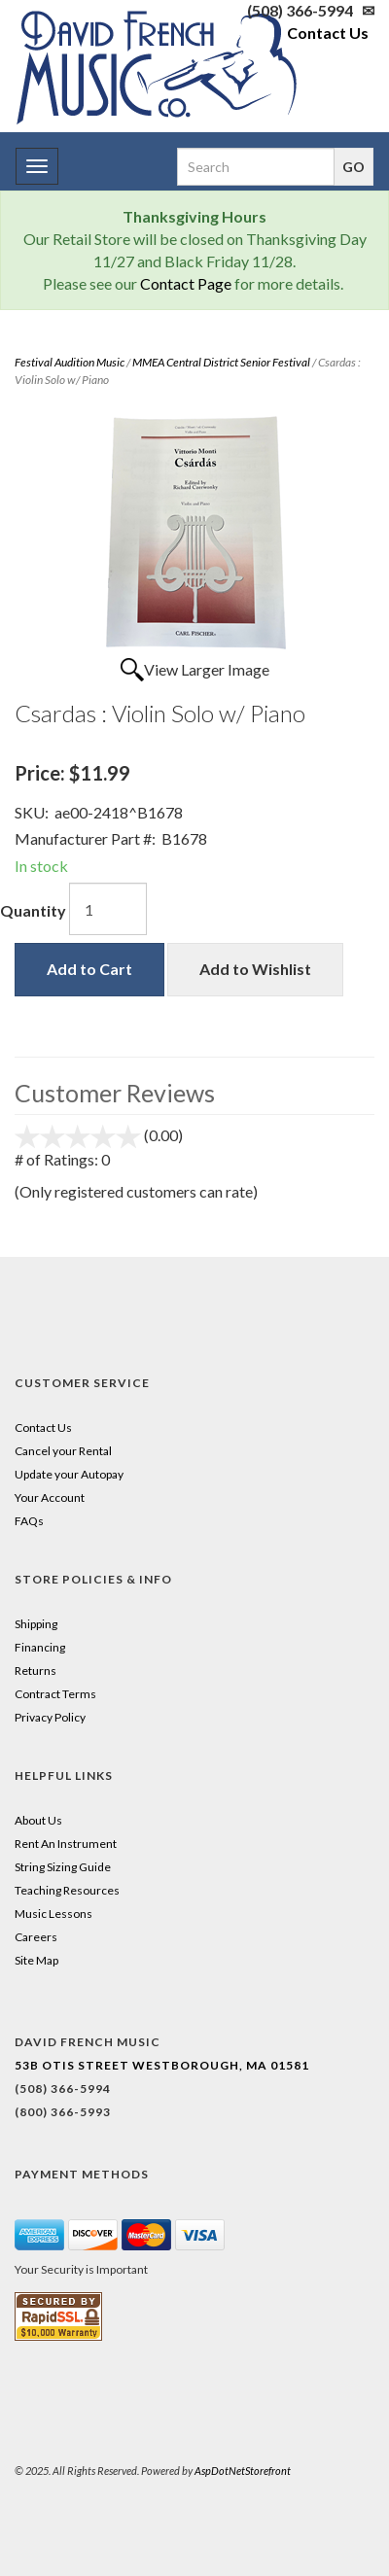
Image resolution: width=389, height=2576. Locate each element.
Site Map (36, 1960)
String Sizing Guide (63, 1867)
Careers (36, 1937)
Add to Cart (89, 968)
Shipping (36, 1624)
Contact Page (185, 283)
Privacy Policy (50, 1717)
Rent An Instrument (66, 1843)
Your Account (50, 1497)
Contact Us (328, 32)
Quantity (33, 910)
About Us (38, 1820)
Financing (40, 1647)
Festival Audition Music (69, 362)
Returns (35, 1670)
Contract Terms (55, 1694)
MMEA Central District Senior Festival (221, 362)
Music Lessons (53, 1913)
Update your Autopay (69, 1474)
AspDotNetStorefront (242, 2470)
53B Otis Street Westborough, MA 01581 (162, 2065)
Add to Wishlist (255, 968)
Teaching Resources (67, 1890)
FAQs (29, 1521)
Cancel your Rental (63, 1451)
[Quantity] (108, 909)
